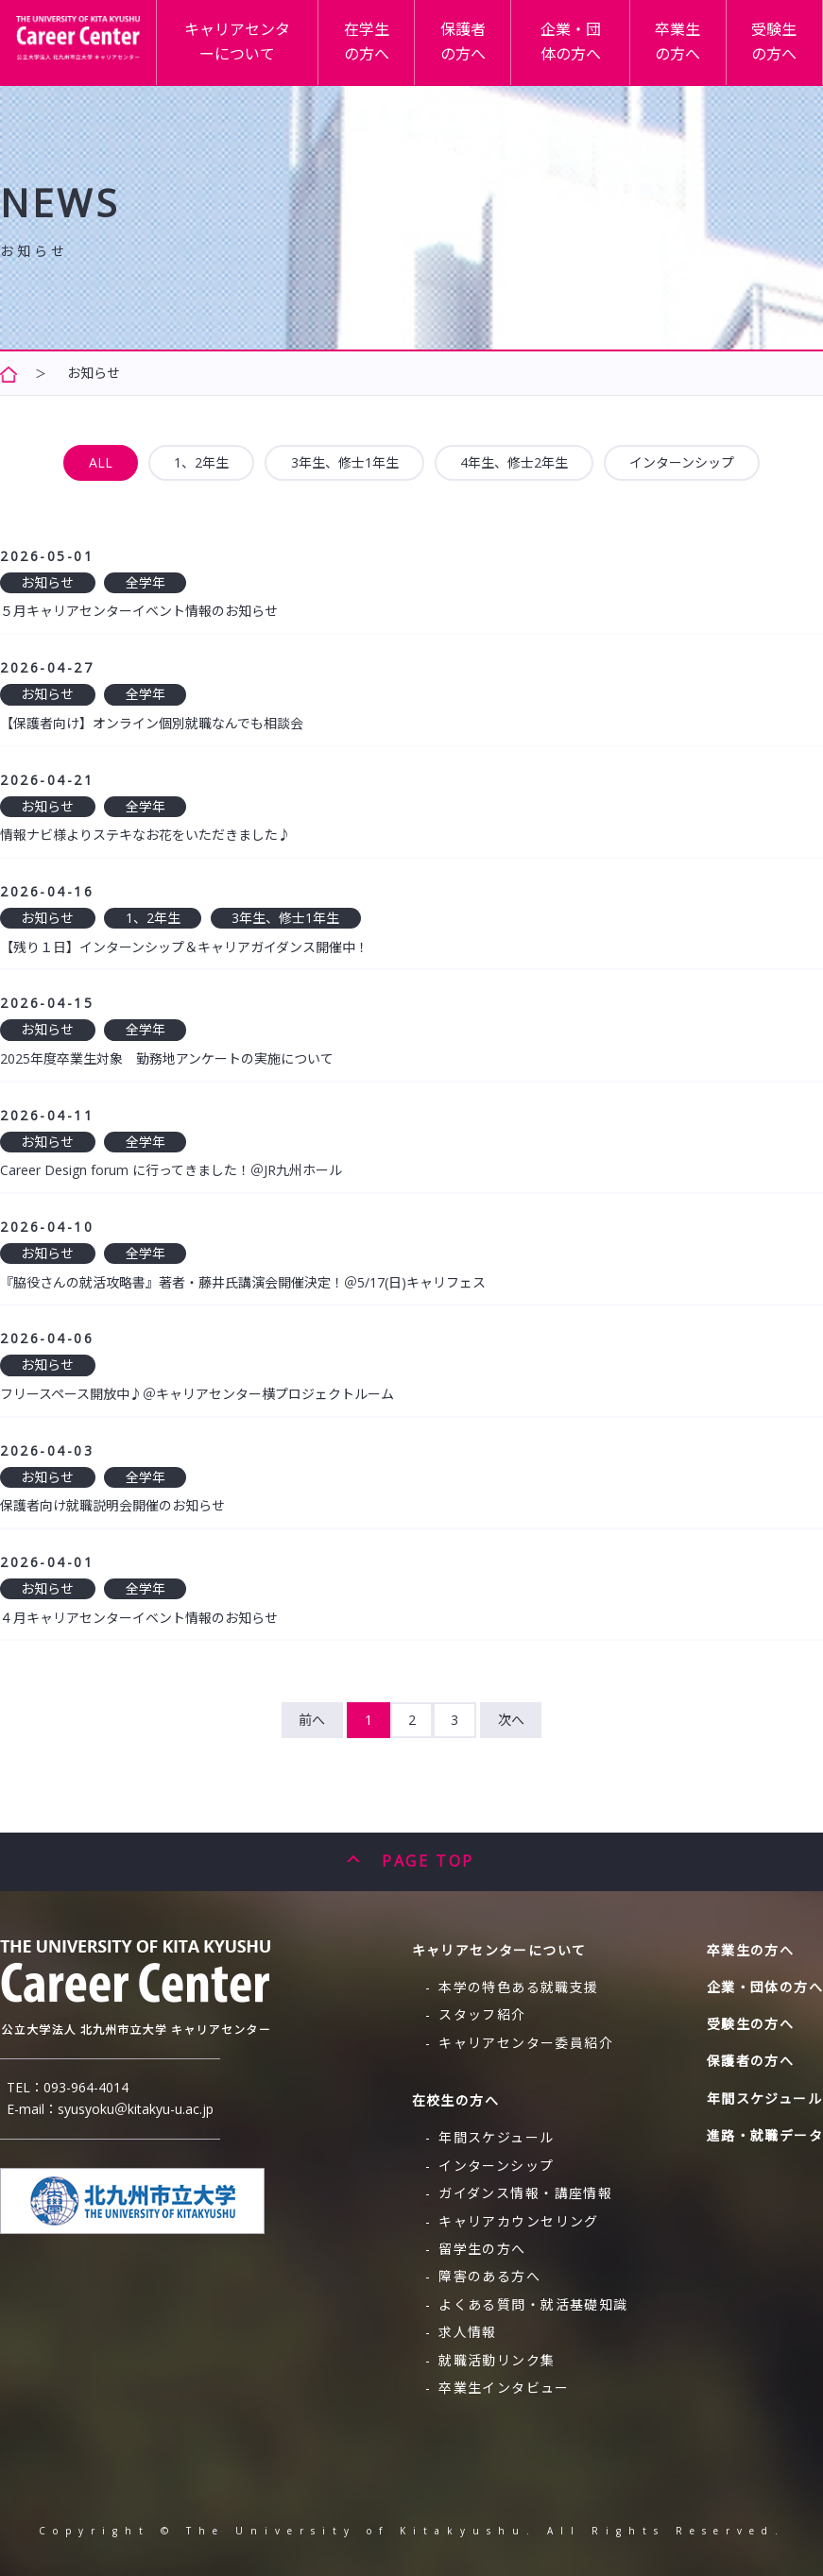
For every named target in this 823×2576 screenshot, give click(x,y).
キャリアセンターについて (257, 50)
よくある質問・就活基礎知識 (532, 2304)
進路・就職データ (765, 2135)
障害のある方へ (489, 2276)
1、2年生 (201, 462)
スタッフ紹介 (481, 2014)
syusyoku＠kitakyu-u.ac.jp (136, 2109)
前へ (312, 1720)
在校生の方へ (455, 2100)
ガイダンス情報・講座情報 (525, 2193)
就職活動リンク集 (496, 2360)
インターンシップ (681, 462)
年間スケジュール (496, 2137)
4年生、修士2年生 (514, 462)
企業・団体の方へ (581, 50)
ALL (100, 462)
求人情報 (467, 2332)
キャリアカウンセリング (518, 2221)
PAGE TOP (427, 1861)
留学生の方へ (481, 2249)
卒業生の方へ (685, 50)
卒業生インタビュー (504, 2388)
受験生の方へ (777, 50)
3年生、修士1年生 (345, 462)
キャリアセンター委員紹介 (525, 2043)
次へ (511, 1720)
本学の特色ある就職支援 (518, 1987)
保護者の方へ (477, 50)
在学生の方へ (384, 50)
